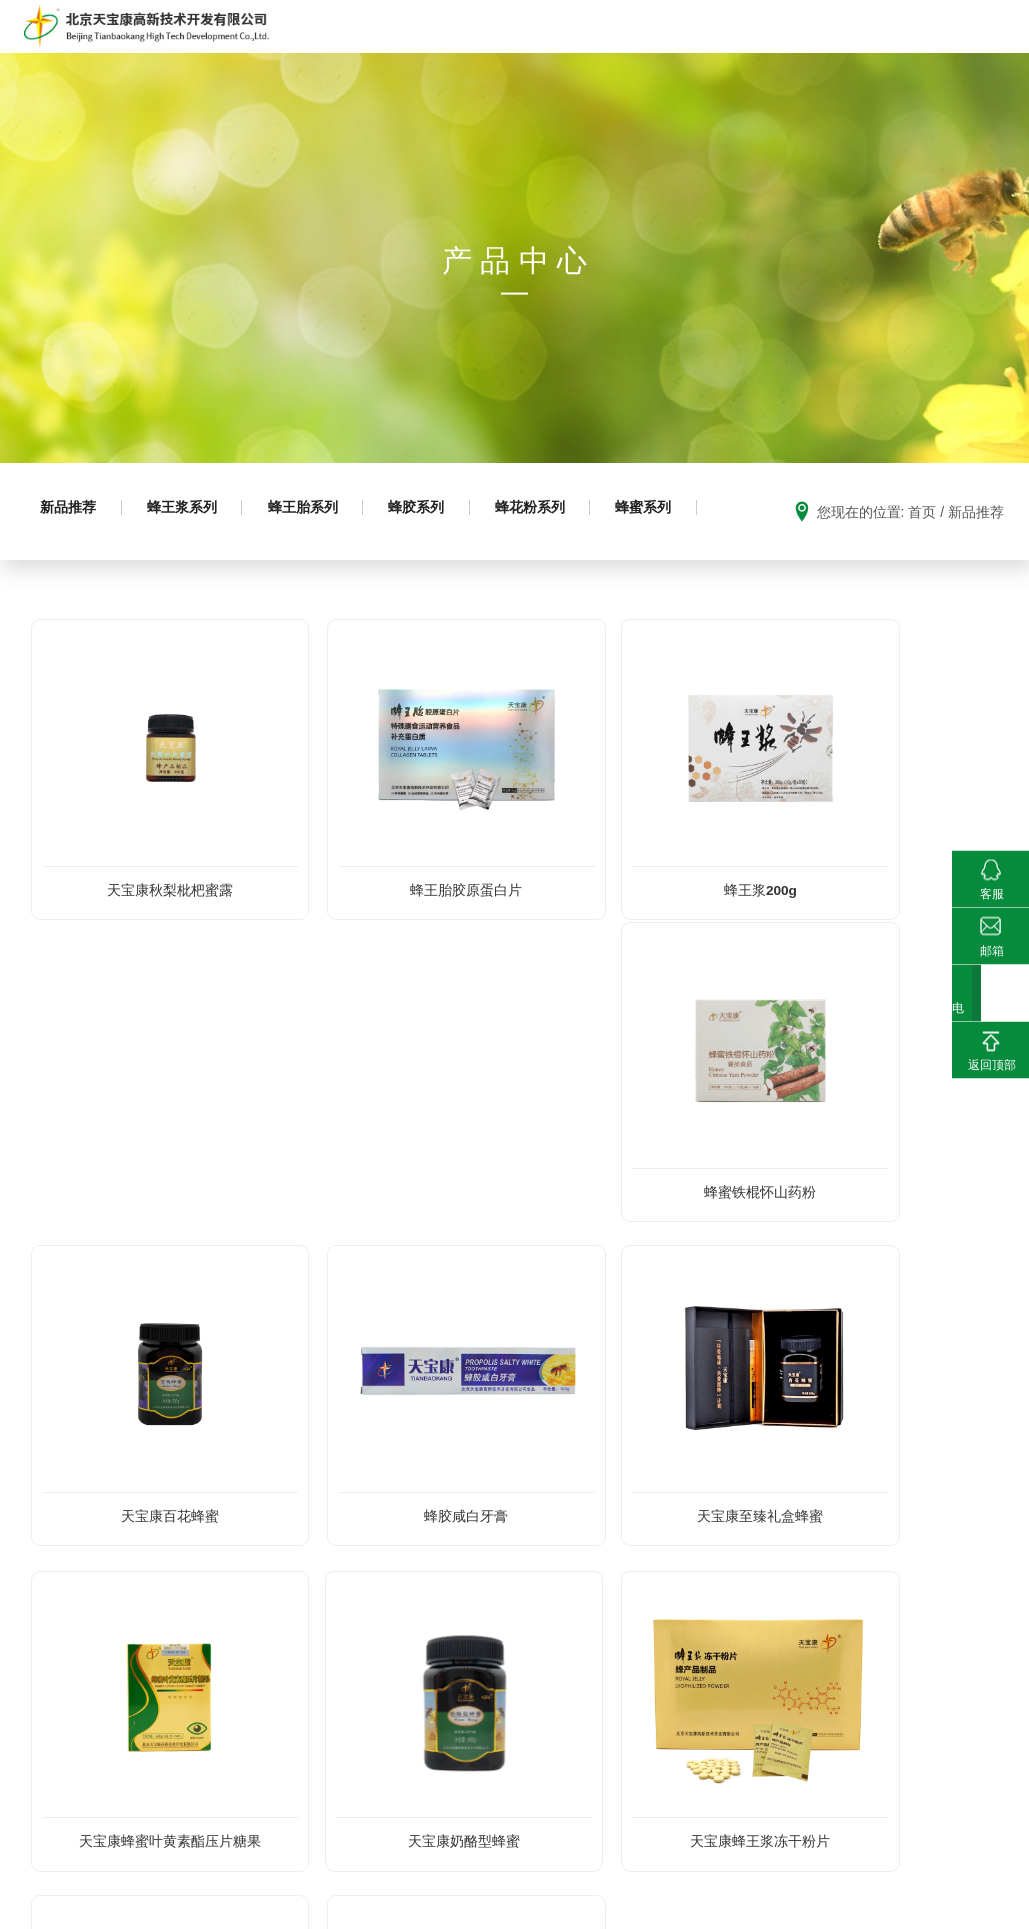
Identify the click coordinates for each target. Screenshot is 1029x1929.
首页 (295, 52)
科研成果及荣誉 (865, 52)
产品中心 (461, 52)
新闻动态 (964, 52)
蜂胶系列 (449, 564)
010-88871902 (195, 1827)
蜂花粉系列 (572, 564)
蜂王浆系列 (196, 564)
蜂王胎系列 (326, 564)
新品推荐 (73, 564)
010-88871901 (101, 1827)
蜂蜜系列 (73, 644)
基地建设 (760, 52)
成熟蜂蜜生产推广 (566, 52)
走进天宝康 (373, 52)
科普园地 (678, 52)
